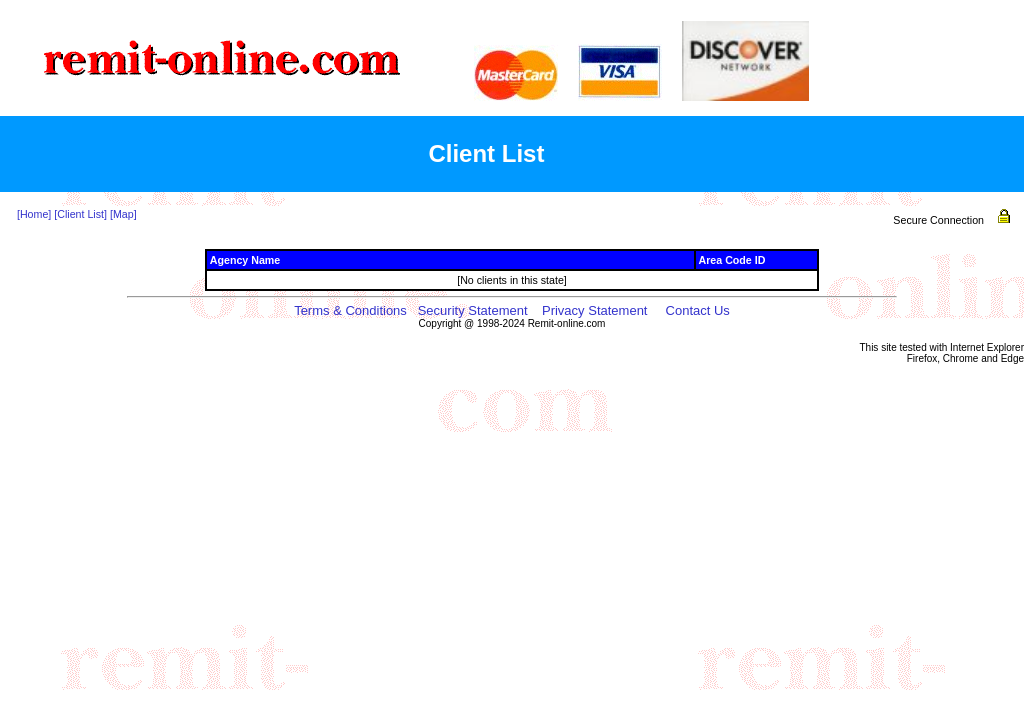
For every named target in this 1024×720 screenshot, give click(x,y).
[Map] (123, 214)
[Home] (34, 214)
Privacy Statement (595, 310)
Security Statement (473, 310)
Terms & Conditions (350, 310)
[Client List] (80, 214)
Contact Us (698, 310)
